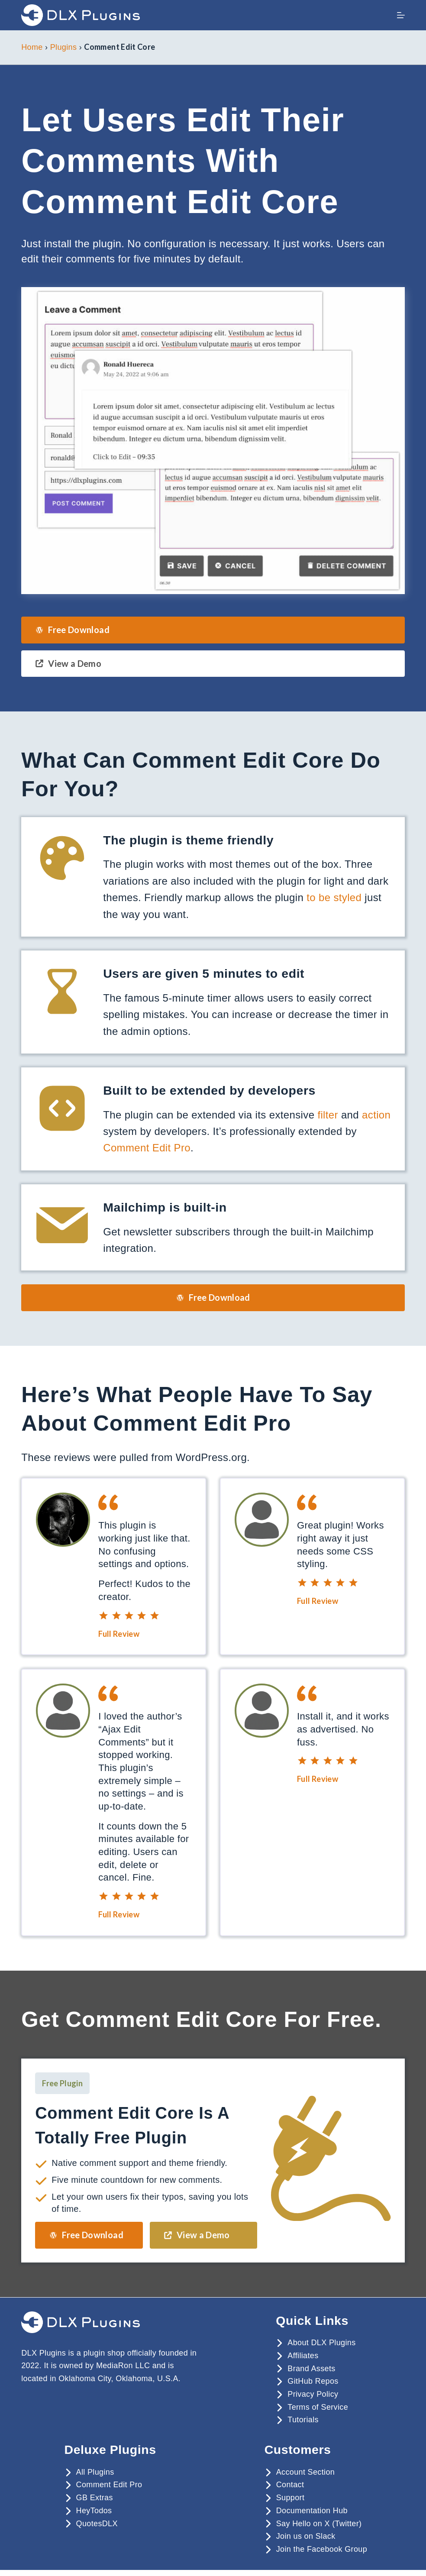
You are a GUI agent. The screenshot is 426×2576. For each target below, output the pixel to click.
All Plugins (95, 2472)
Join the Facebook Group (321, 2549)
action (376, 1115)
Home (31, 47)
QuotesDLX (97, 2523)
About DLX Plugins (321, 2342)
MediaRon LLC (123, 2365)
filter (327, 1115)
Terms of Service (317, 2407)
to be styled (334, 897)
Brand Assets (311, 2368)
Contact (290, 2484)
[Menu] (401, 15)
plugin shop (104, 2353)
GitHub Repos (312, 2381)
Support (290, 2497)
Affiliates (302, 2355)
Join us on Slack (306, 2536)
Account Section (305, 2472)
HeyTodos (94, 2510)
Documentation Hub (312, 2510)
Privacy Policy (312, 2394)
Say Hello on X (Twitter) (319, 2523)
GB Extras (94, 2497)
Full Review (118, 1634)
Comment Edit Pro (146, 1148)
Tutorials (303, 2419)
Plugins (63, 47)
